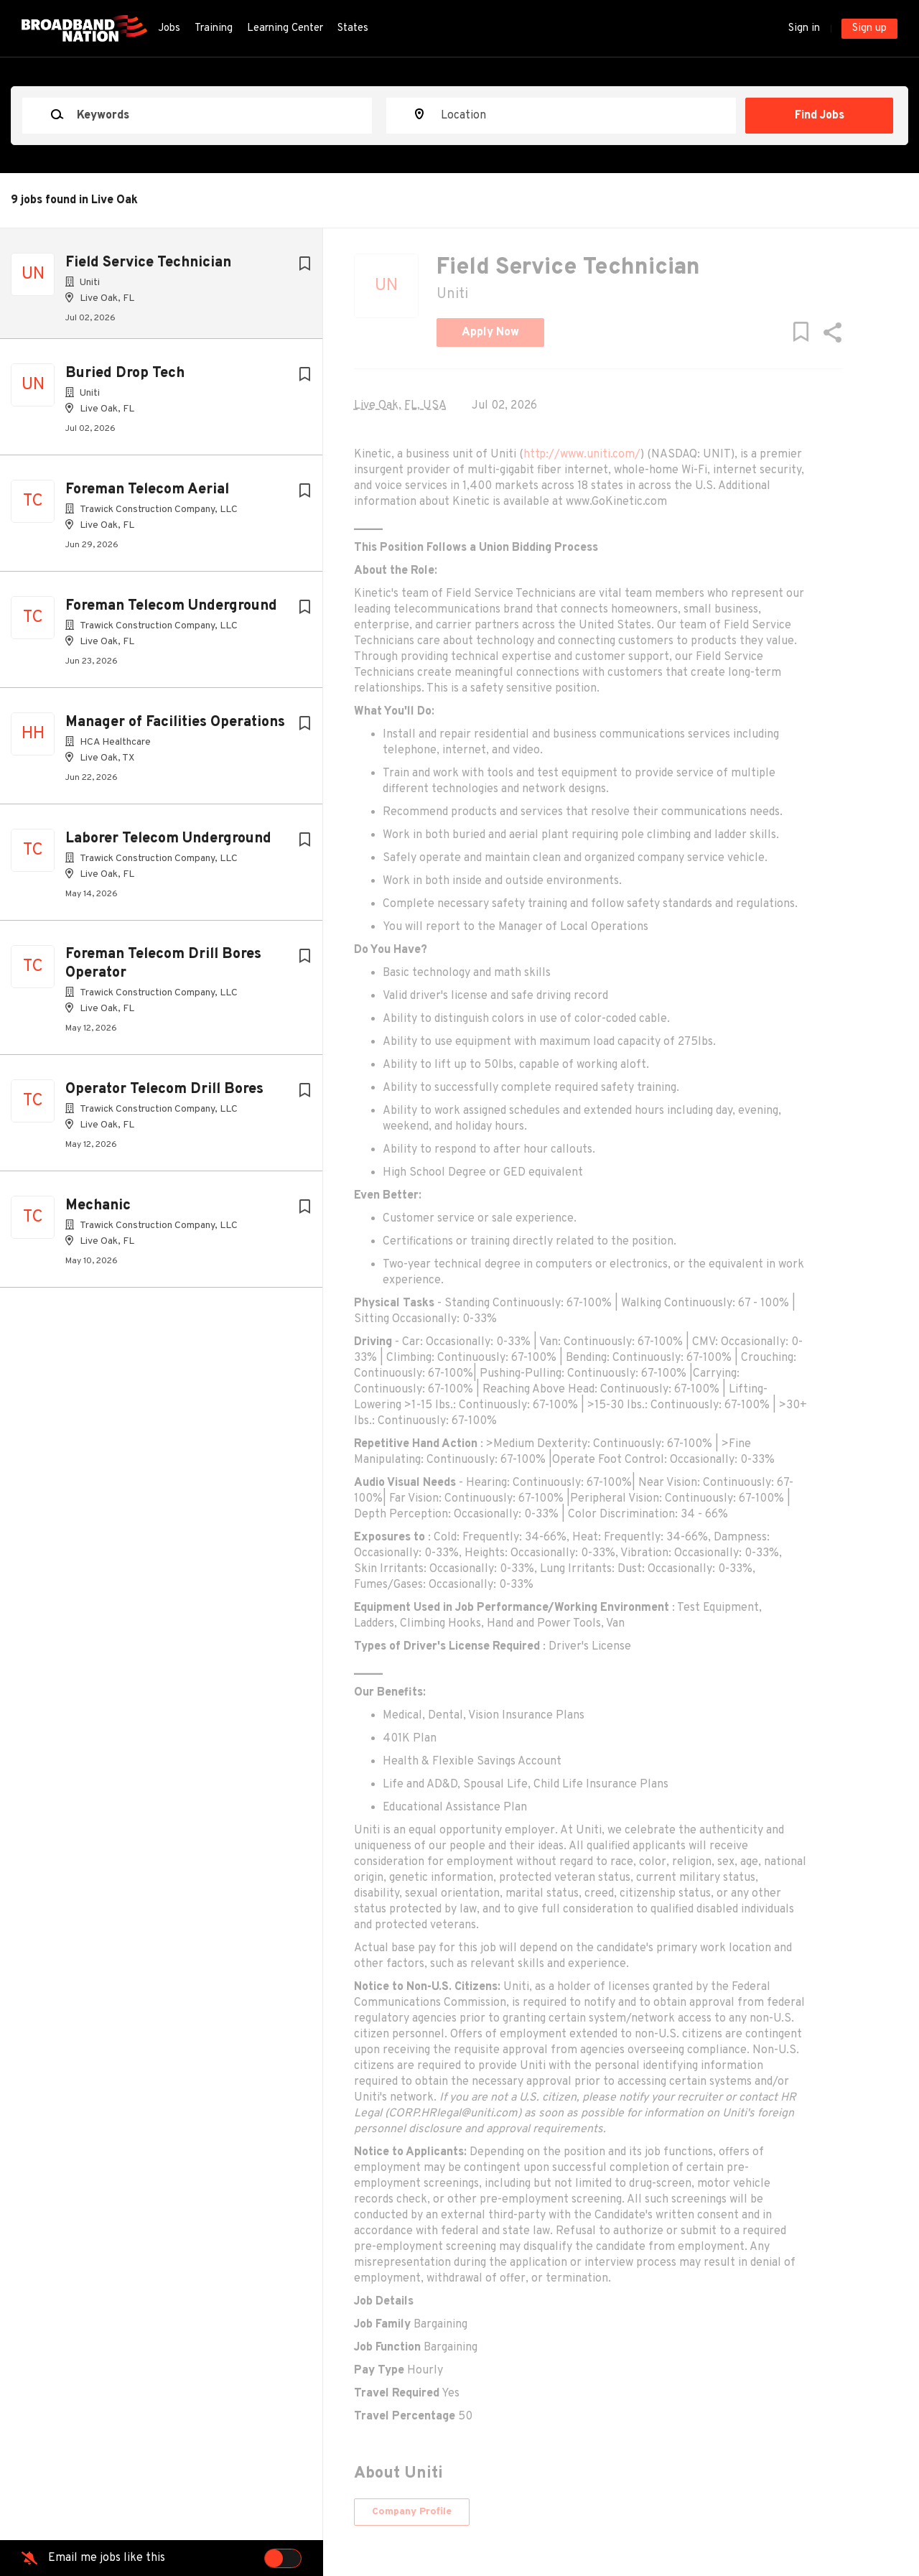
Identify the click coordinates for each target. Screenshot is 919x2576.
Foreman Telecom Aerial (147, 495)
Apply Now (542, 332)
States (352, 28)
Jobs (169, 28)
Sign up (869, 28)
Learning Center (285, 28)
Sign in (804, 28)
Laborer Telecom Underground (168, 844)
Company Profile (463, 2512)
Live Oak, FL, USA (452, 406)
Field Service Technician (148, 263)
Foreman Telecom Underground (171, 612)
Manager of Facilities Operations (175, 728)
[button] (877, 336)
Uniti (504, 294)
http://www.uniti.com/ (633, 454)
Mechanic (98, 1211)
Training (214, 28)
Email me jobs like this (106, 2558)
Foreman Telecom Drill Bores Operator (163, 969)
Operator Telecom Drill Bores (164, 1095)
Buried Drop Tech (125, 379)
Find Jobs (824, 115)
